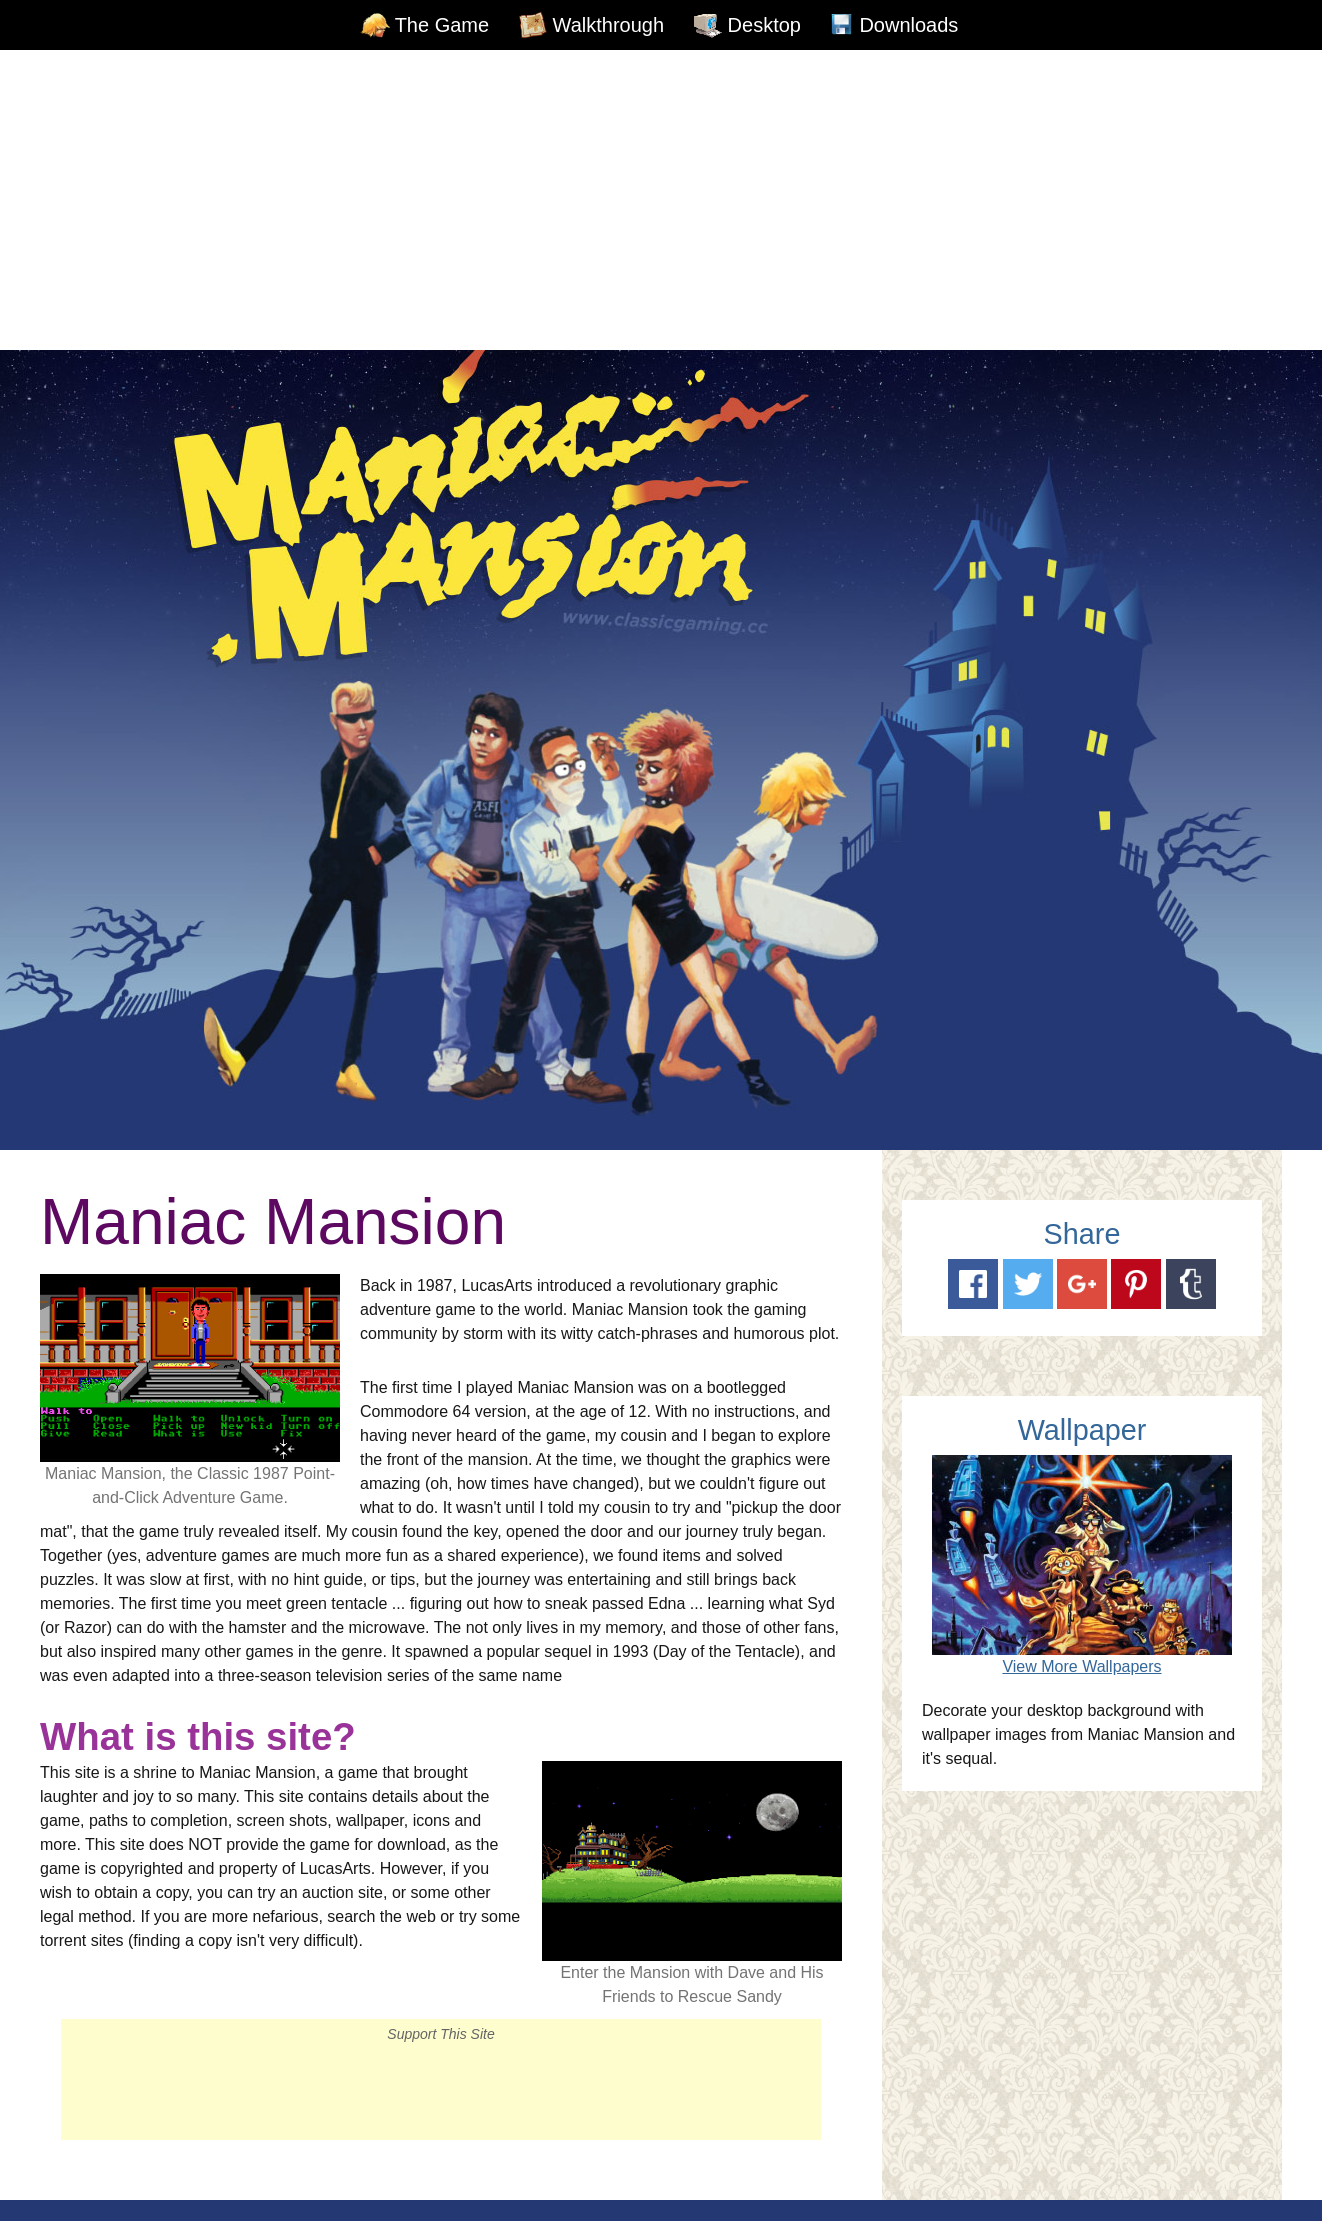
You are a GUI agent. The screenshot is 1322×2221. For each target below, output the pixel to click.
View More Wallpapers (1081, 1666)
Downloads (908, 25)
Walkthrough (609, 25)
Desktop (764, 25)
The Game (442, 25)
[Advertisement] (661, 200)
